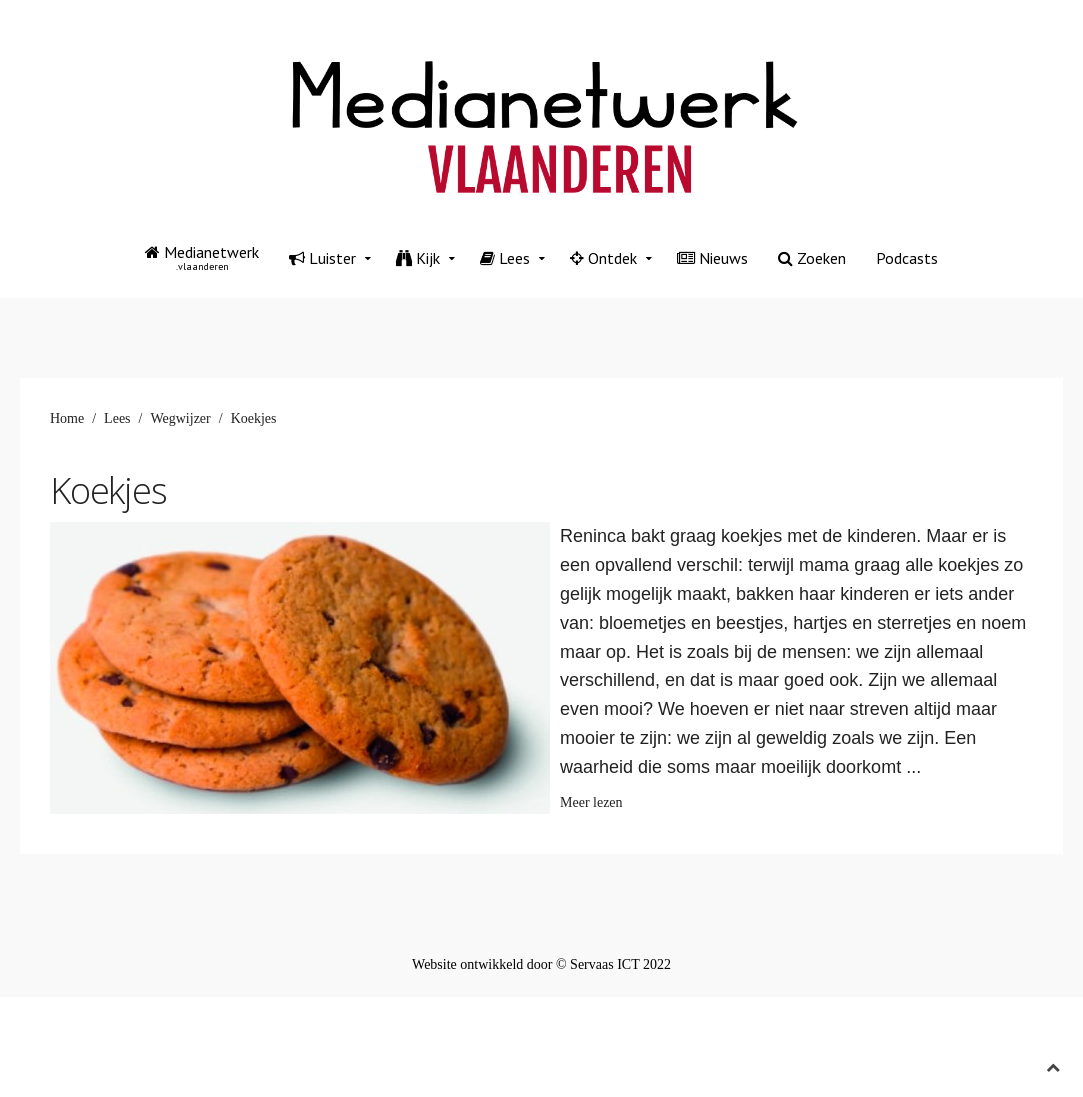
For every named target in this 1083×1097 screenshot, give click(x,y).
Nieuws (712, 258)
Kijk (418, 258)
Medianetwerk (202, 257)
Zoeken (812, 258)
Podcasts (907, 258)
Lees (505, 258)
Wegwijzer (180, 418)
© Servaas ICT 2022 (613, 964)
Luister (322, 258)
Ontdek (603, 258)
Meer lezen (591, 802)
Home (67, 418)
